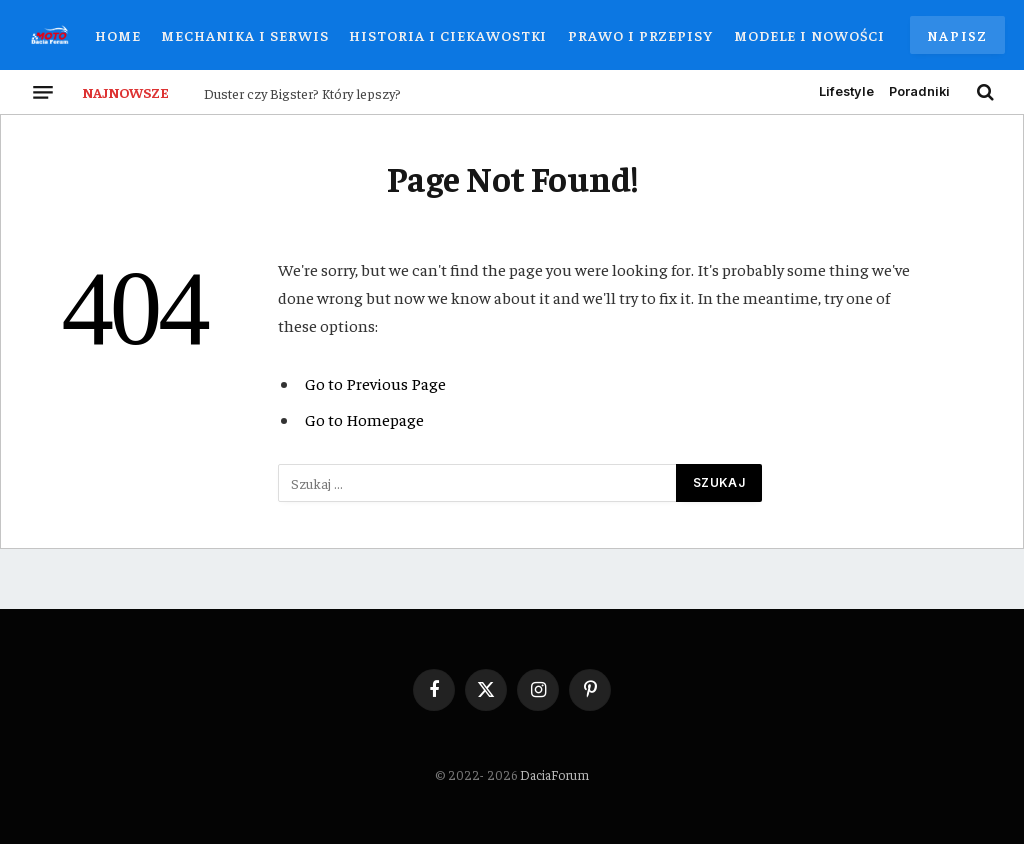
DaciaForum (554, 774)
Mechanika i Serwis (244, 35)
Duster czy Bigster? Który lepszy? (302, 93)
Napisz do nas (957, 40)
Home (118, 35)
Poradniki (919, 91)
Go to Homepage (364, 419)
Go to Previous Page (375, 383)
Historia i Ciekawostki (448, 35)
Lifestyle (846, 91)
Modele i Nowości (809, 35)
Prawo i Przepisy (640, 35)
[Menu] (43, 92)
